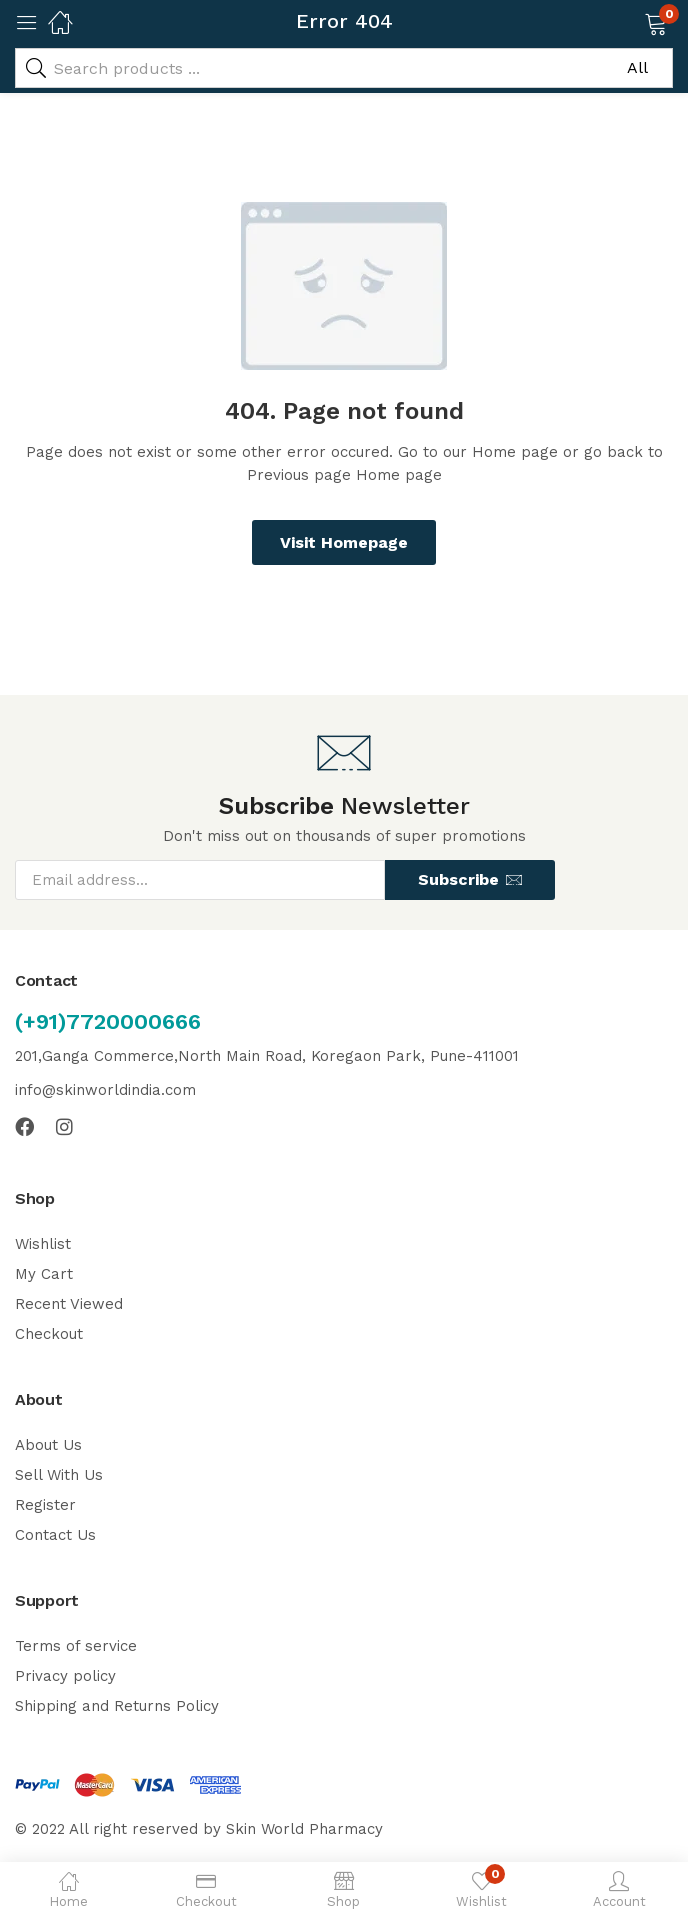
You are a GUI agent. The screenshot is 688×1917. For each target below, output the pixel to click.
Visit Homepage (344, 542)
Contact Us (55, 1535)
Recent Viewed (69, 1304)
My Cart (44, 1274)
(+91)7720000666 (108, 1021)
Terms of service (76, 1646)
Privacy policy (65, 1676)
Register (45, 1505)
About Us (48, 1445)
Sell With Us (59, 1475)
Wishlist (43, 1244)
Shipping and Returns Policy (117, 1706)
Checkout (49, 1334)
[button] (630, 22)
